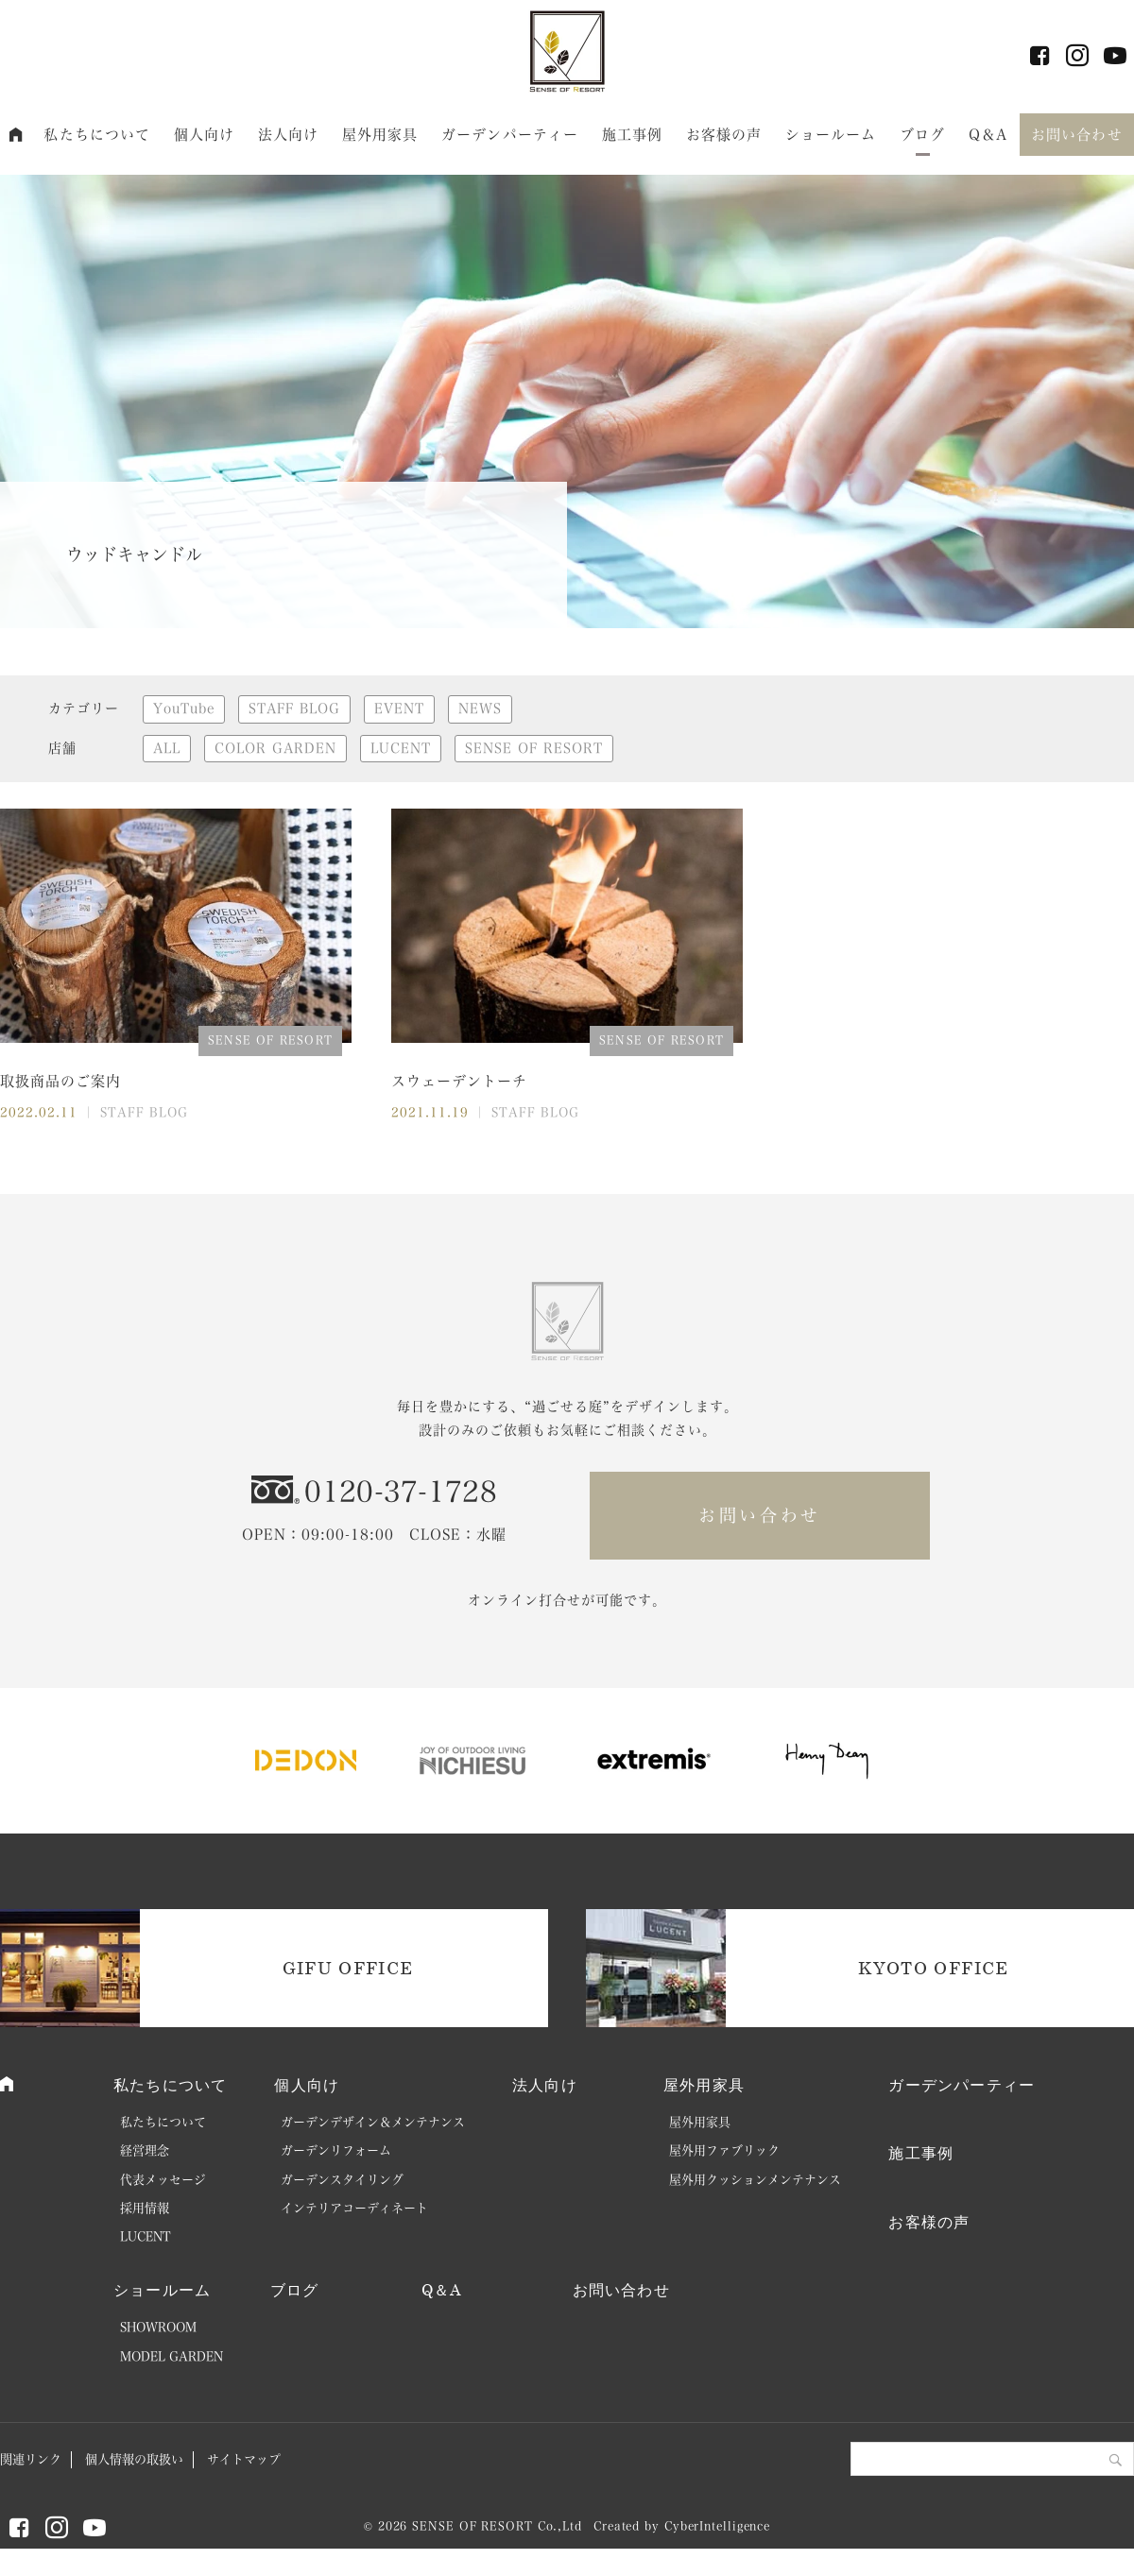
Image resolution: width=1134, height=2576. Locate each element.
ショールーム (831, 135)
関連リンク (30, 2459)
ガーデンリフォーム (336, 2150)
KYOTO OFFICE (933, 1967)
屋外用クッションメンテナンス (755, 2180)
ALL (166, 748)
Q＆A (988, 135)
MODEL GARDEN (171, 2356)
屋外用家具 (380, 135)
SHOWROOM (158, 2327)
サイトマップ (244, 2459)
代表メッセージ (163, 2180)
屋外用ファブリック (724, 2150)
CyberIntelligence (717, 2526)
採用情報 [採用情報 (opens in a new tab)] (144, 2208)
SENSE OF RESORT (534, 748)
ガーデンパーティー (509, 135)
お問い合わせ (1077, 135)
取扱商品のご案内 (60, 1081)
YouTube (184, 708)
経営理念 (144, 2150)
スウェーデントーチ (459, 1081)
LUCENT (400, 748)
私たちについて (96, 135)
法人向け (288, 135)
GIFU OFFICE (348, 1967)
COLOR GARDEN (275, 748)
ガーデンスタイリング (342, 2180)
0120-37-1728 (400, 1491)
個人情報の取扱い (134, 2459)
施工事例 (632, 135)
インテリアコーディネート (354, 2208)
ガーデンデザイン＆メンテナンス (373, 2122)
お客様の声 (724, 135)
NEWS (480, 708)
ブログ (922, 135)
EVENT (399, 708)
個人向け (204, 135)
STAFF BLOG (294, 708)
